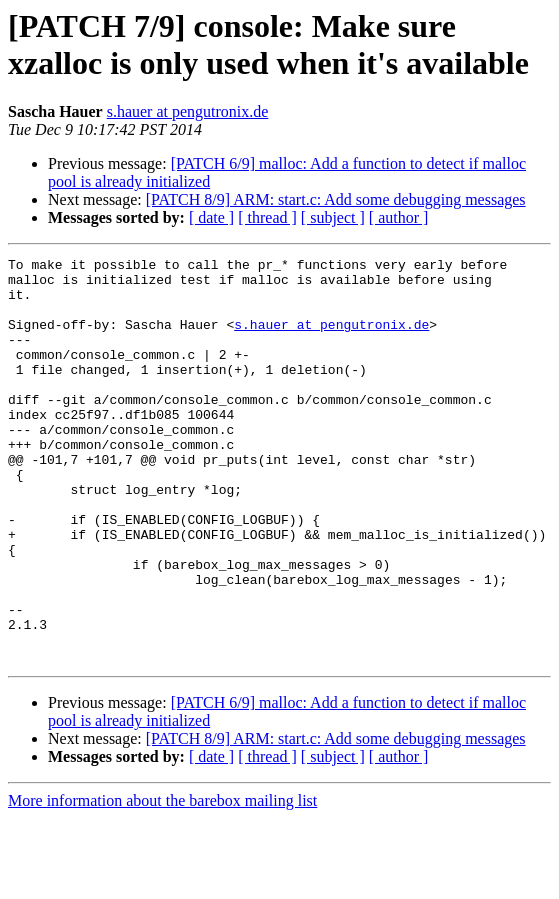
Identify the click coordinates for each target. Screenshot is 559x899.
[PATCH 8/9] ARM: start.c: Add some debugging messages (336, 199)
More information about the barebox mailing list (162, 881)
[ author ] (399, 217)
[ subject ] (333, 217)
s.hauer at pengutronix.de (188, 111)
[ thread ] (267, 217)
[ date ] (211, 217)
